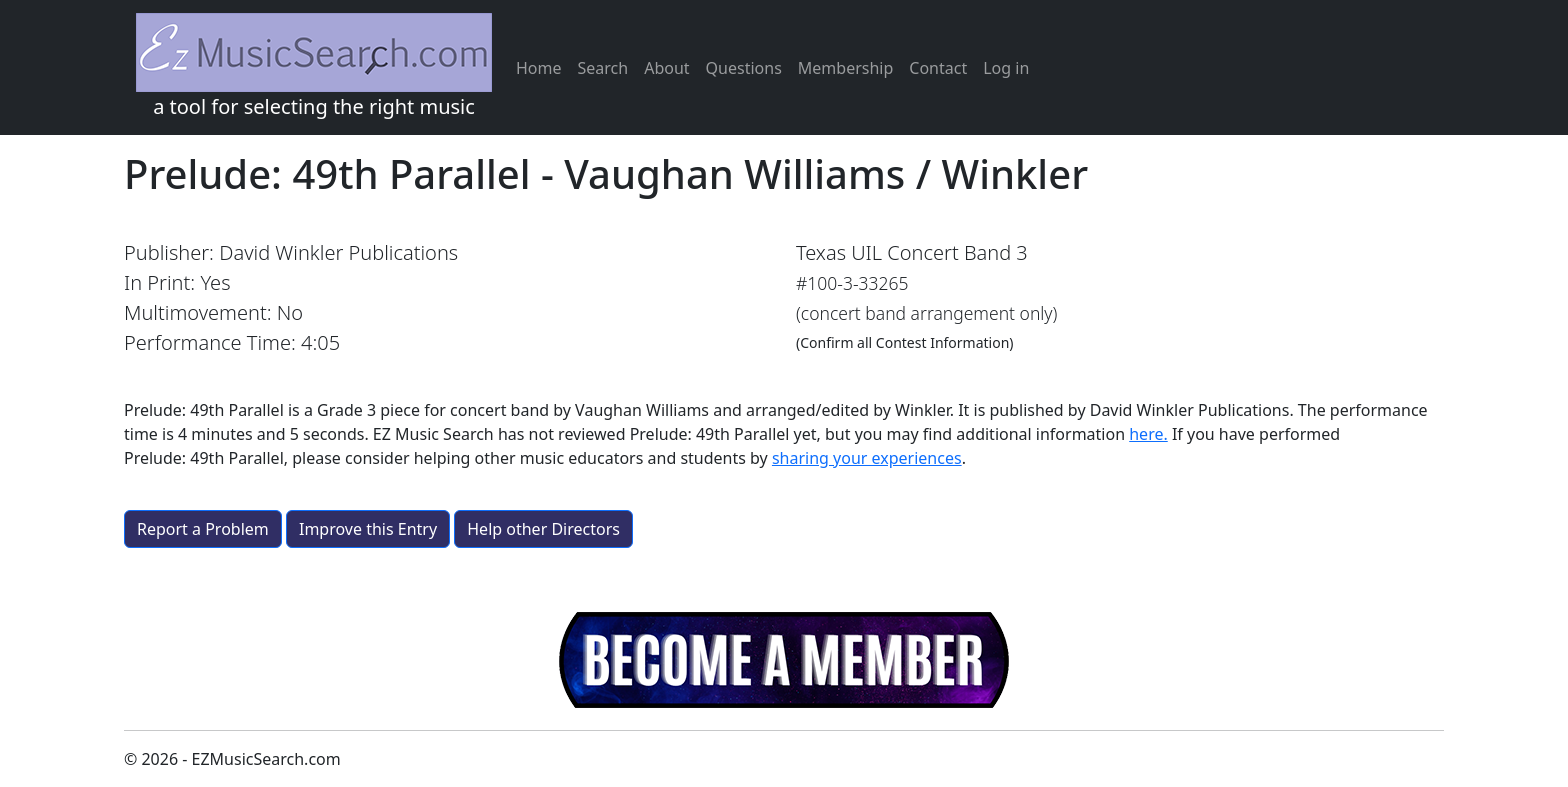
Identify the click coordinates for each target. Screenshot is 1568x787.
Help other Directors (543, 529)
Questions (744, 68)
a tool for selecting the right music (314, 66)
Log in (1006, 68)
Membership (846, 68)
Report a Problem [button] (203, 529)
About (666, 68)
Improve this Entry (368, 529)
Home (539, 68)
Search (603, 68)
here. (1148, 434)
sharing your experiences (867, 458)
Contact (938, 68)
